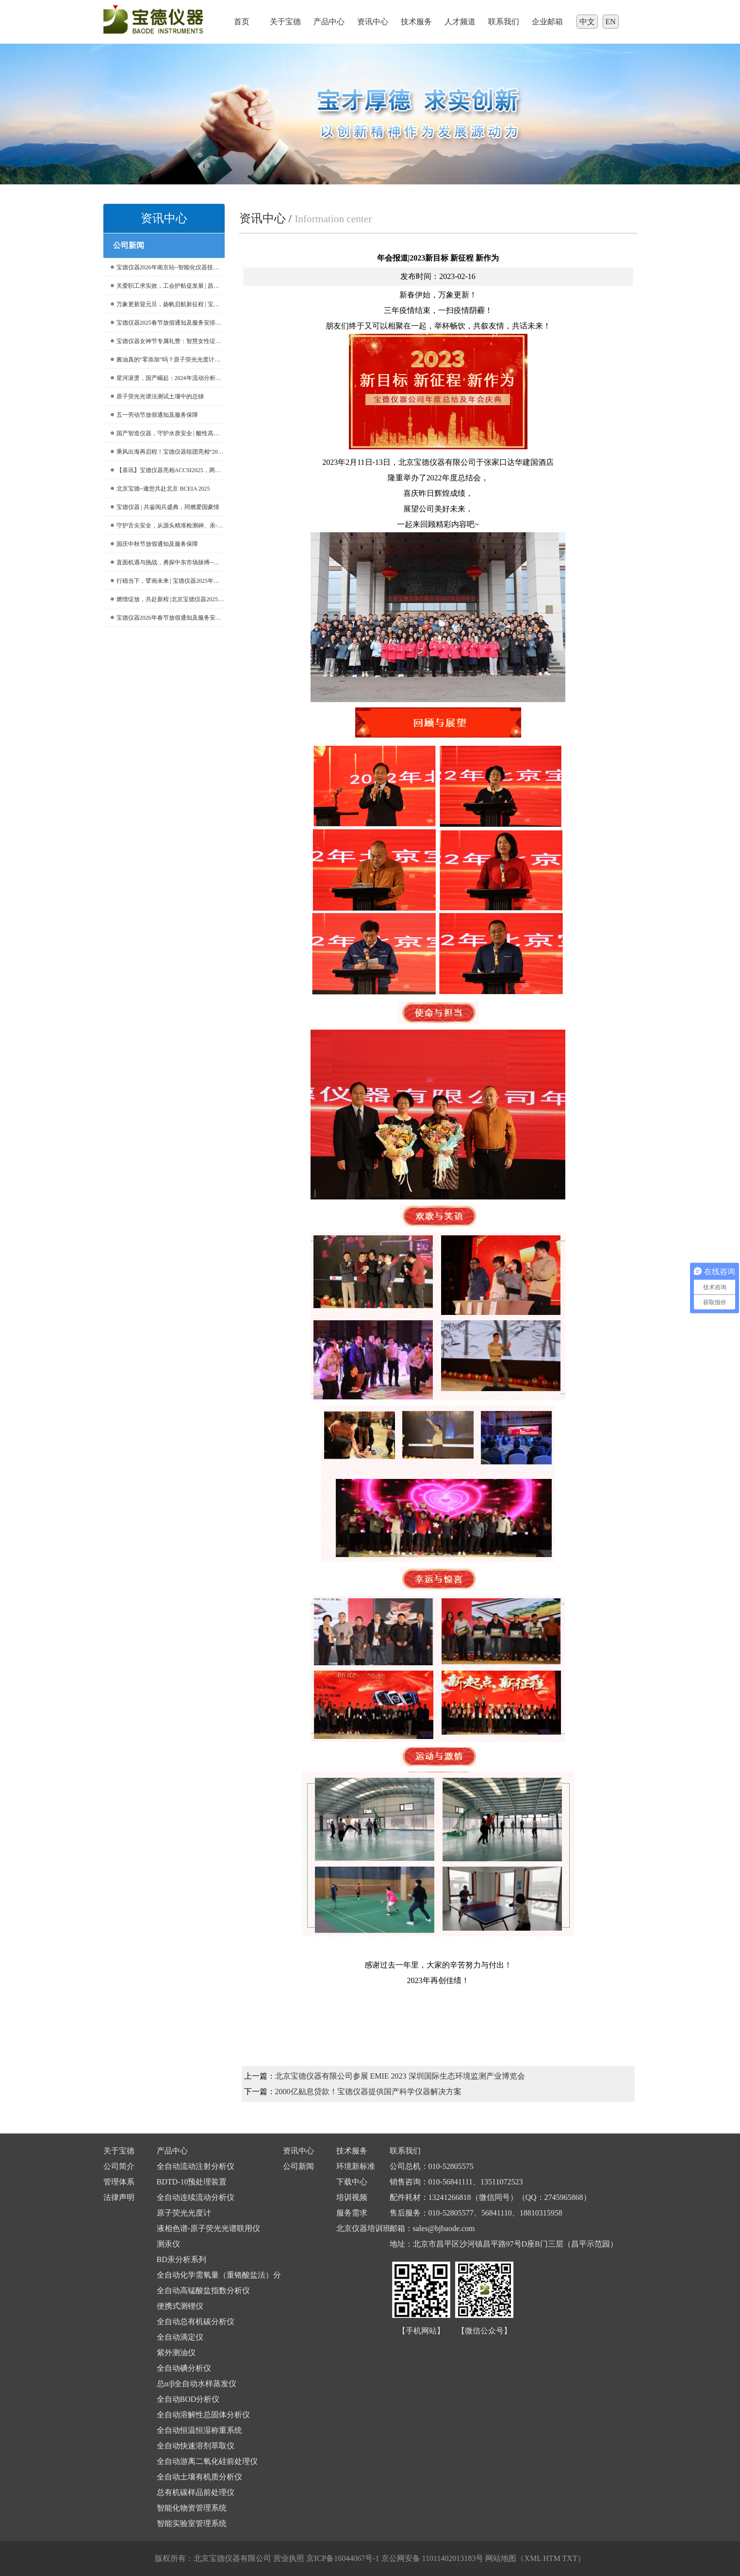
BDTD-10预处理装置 (192, 2182)
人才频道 (460, 21)
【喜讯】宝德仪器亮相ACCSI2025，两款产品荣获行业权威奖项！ (168, 470)
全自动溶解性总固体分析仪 (203, 2415)
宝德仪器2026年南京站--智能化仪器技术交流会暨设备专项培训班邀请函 (168, 267)
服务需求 (351, 2213)
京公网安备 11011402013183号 (432, 2558)
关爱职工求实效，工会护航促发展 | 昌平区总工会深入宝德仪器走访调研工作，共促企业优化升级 (168, 285)
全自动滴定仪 (180, 2337)
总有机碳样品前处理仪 (195, 2492)
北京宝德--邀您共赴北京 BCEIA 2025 (160, 488)
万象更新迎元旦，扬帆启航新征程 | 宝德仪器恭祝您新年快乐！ (168, 304)
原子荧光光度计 (184, 2213)
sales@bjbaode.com (444, 2228)
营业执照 (288, 2558)
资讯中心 (372, 21)
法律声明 (118, 2197)
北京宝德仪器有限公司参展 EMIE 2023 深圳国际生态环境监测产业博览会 (400, 2076)
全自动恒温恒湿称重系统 (199, 2430)
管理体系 (118, 2182)
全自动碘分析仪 (184, 2368)
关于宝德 (285, 21)
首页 (241, 21)
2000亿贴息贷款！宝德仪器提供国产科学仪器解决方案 (368, 2091)
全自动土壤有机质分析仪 (199, 2477)
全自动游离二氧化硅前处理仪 (207, 2461)
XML (532, 2558)
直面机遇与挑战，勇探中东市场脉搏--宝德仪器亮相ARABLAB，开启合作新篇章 (168, 562)
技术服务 (416, 21)
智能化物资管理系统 (192, 2508)
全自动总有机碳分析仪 (195, 2321)
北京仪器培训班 (363, 2228)
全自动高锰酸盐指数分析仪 (203, 2290)
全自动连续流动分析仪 (195, 2197)
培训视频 (351, 2197)
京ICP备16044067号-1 (343, 2558)
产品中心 (329, 21)
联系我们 (503, 21)
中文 (587, 21)
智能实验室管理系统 (192, 2523)
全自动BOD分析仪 (188, 2399)
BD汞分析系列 (181, 2259)
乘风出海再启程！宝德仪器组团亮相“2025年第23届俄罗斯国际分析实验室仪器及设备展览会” (168, 451)
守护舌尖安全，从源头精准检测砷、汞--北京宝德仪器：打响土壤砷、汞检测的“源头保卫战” (168, 525)
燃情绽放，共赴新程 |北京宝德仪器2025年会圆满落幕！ (168, 599)
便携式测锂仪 (180, 2306)
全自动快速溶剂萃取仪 (195, 2446)
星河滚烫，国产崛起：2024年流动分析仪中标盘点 (168, 378)
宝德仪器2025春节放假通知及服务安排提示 (168, 322)
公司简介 (118, 2166)
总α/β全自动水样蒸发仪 (197, 2383)
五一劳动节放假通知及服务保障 (154, 414)
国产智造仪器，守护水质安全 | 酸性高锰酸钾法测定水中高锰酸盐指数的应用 (168, 433)
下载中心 (351, 2182)
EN (611, 21)
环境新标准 (355, 2166)
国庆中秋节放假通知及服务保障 (154, 544)
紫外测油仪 (176, 2352)
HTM (551, 2558)
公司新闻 (298, 2166)
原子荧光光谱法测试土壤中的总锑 (157, 396)
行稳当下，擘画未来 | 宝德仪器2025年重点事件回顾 (168, 580)
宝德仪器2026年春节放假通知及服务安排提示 (168, 617)
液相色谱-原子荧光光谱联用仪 (208, 2228)
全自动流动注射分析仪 (195, 2166)
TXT (569, 2558)
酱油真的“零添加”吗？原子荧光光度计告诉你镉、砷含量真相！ (168, 359)
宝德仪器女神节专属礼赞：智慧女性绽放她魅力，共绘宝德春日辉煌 (168, 341)
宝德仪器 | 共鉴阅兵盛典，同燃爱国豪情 (165, 507)
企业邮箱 (547, 21)
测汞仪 (168, 2244)
